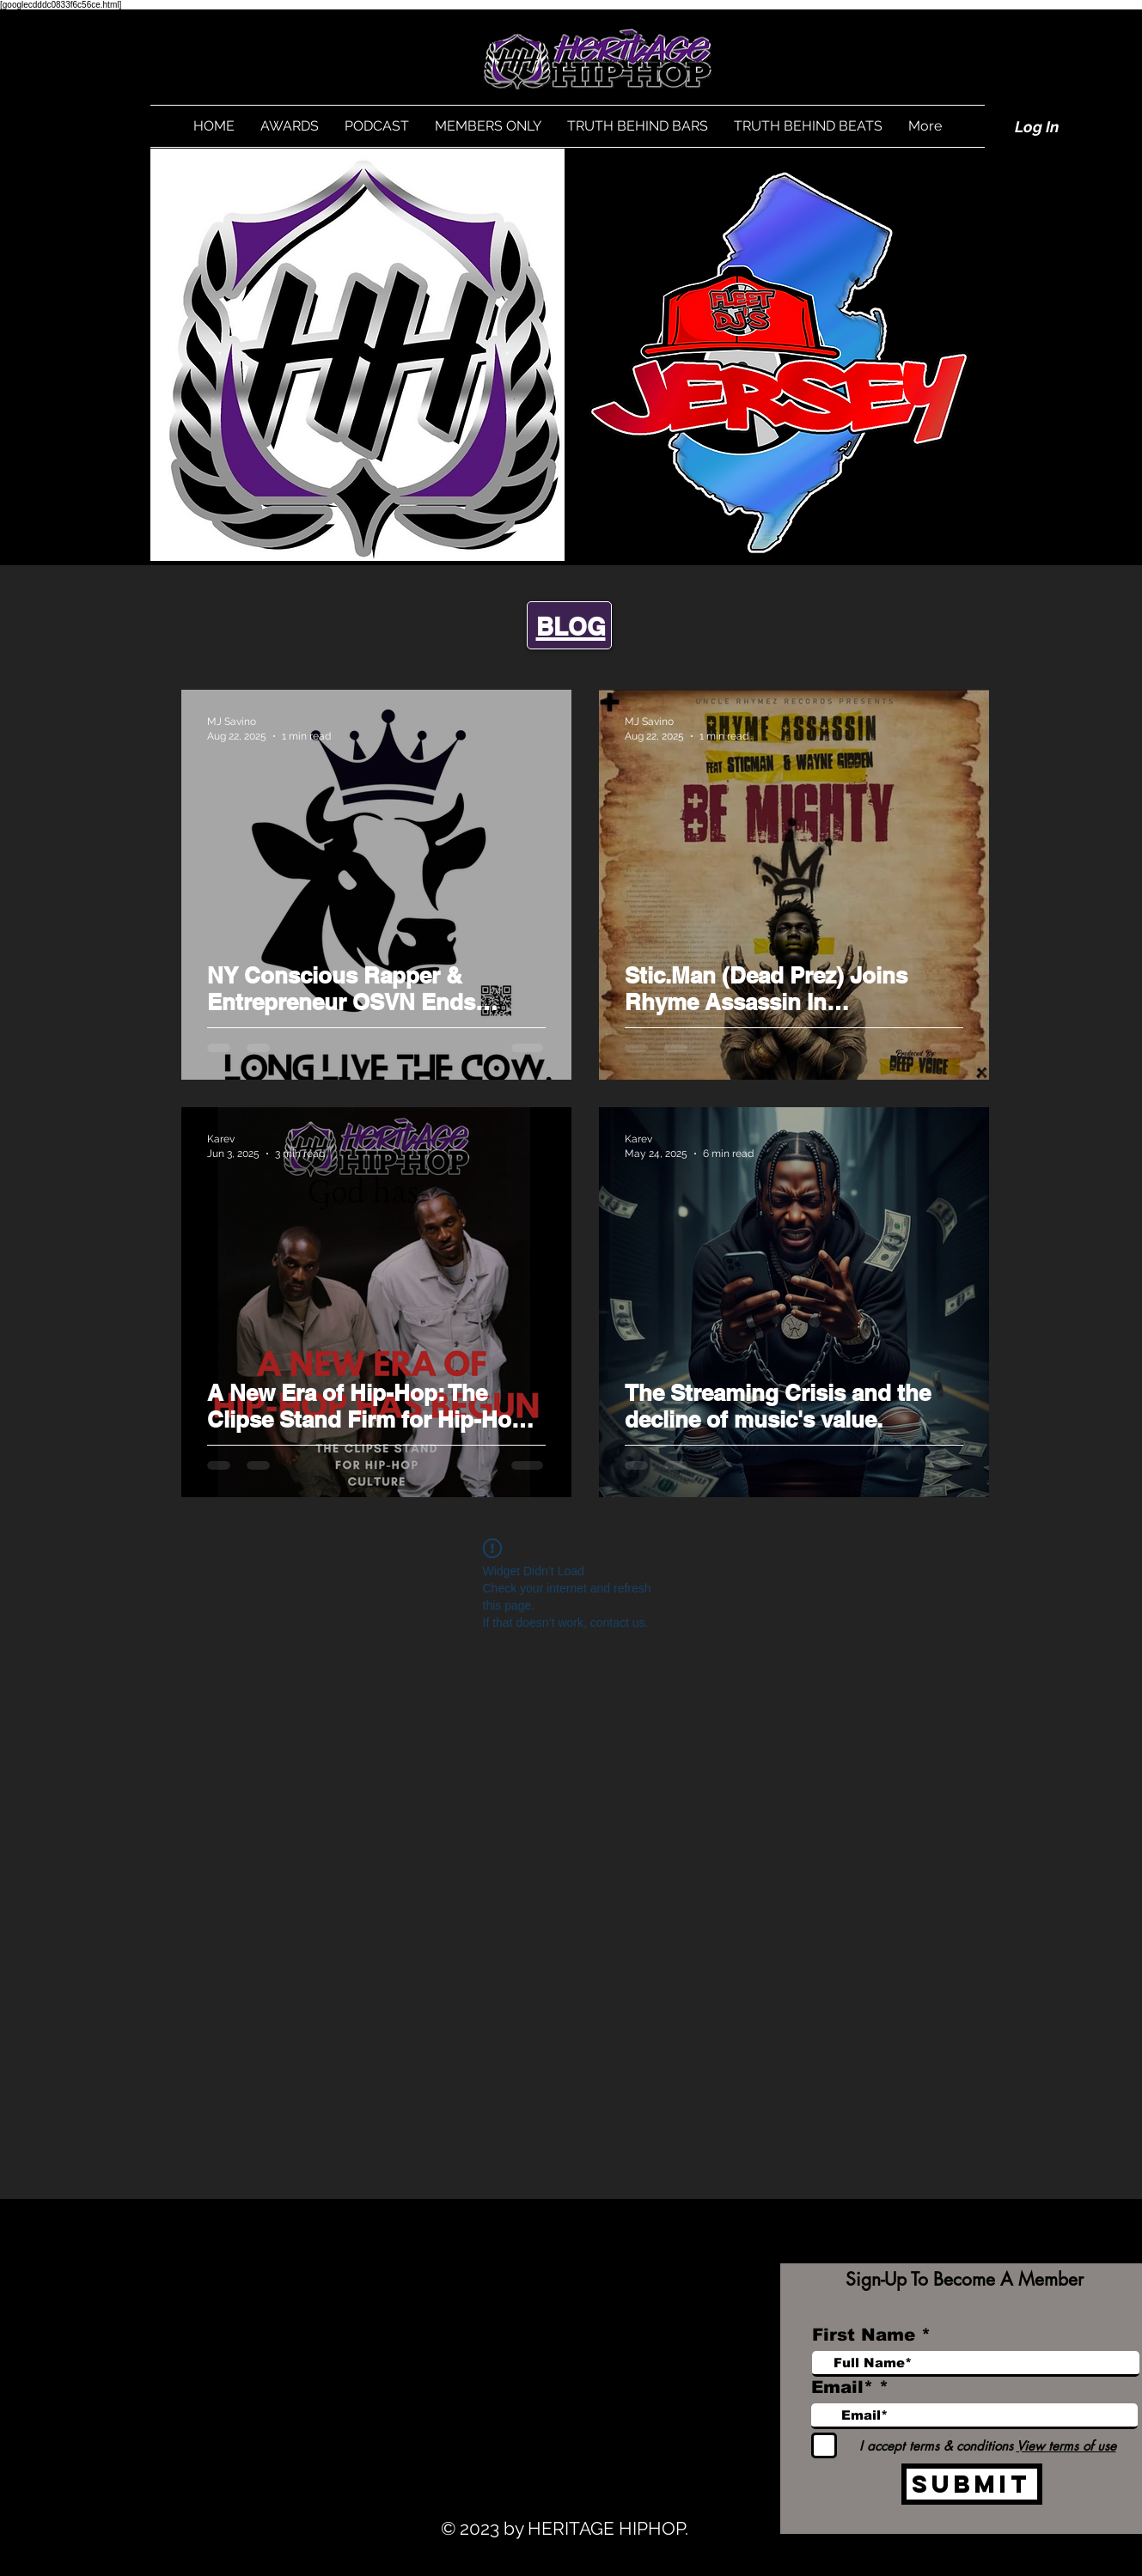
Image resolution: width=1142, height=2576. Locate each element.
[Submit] (971, 2484)
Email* (842, 2387)
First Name (863, 2334)
